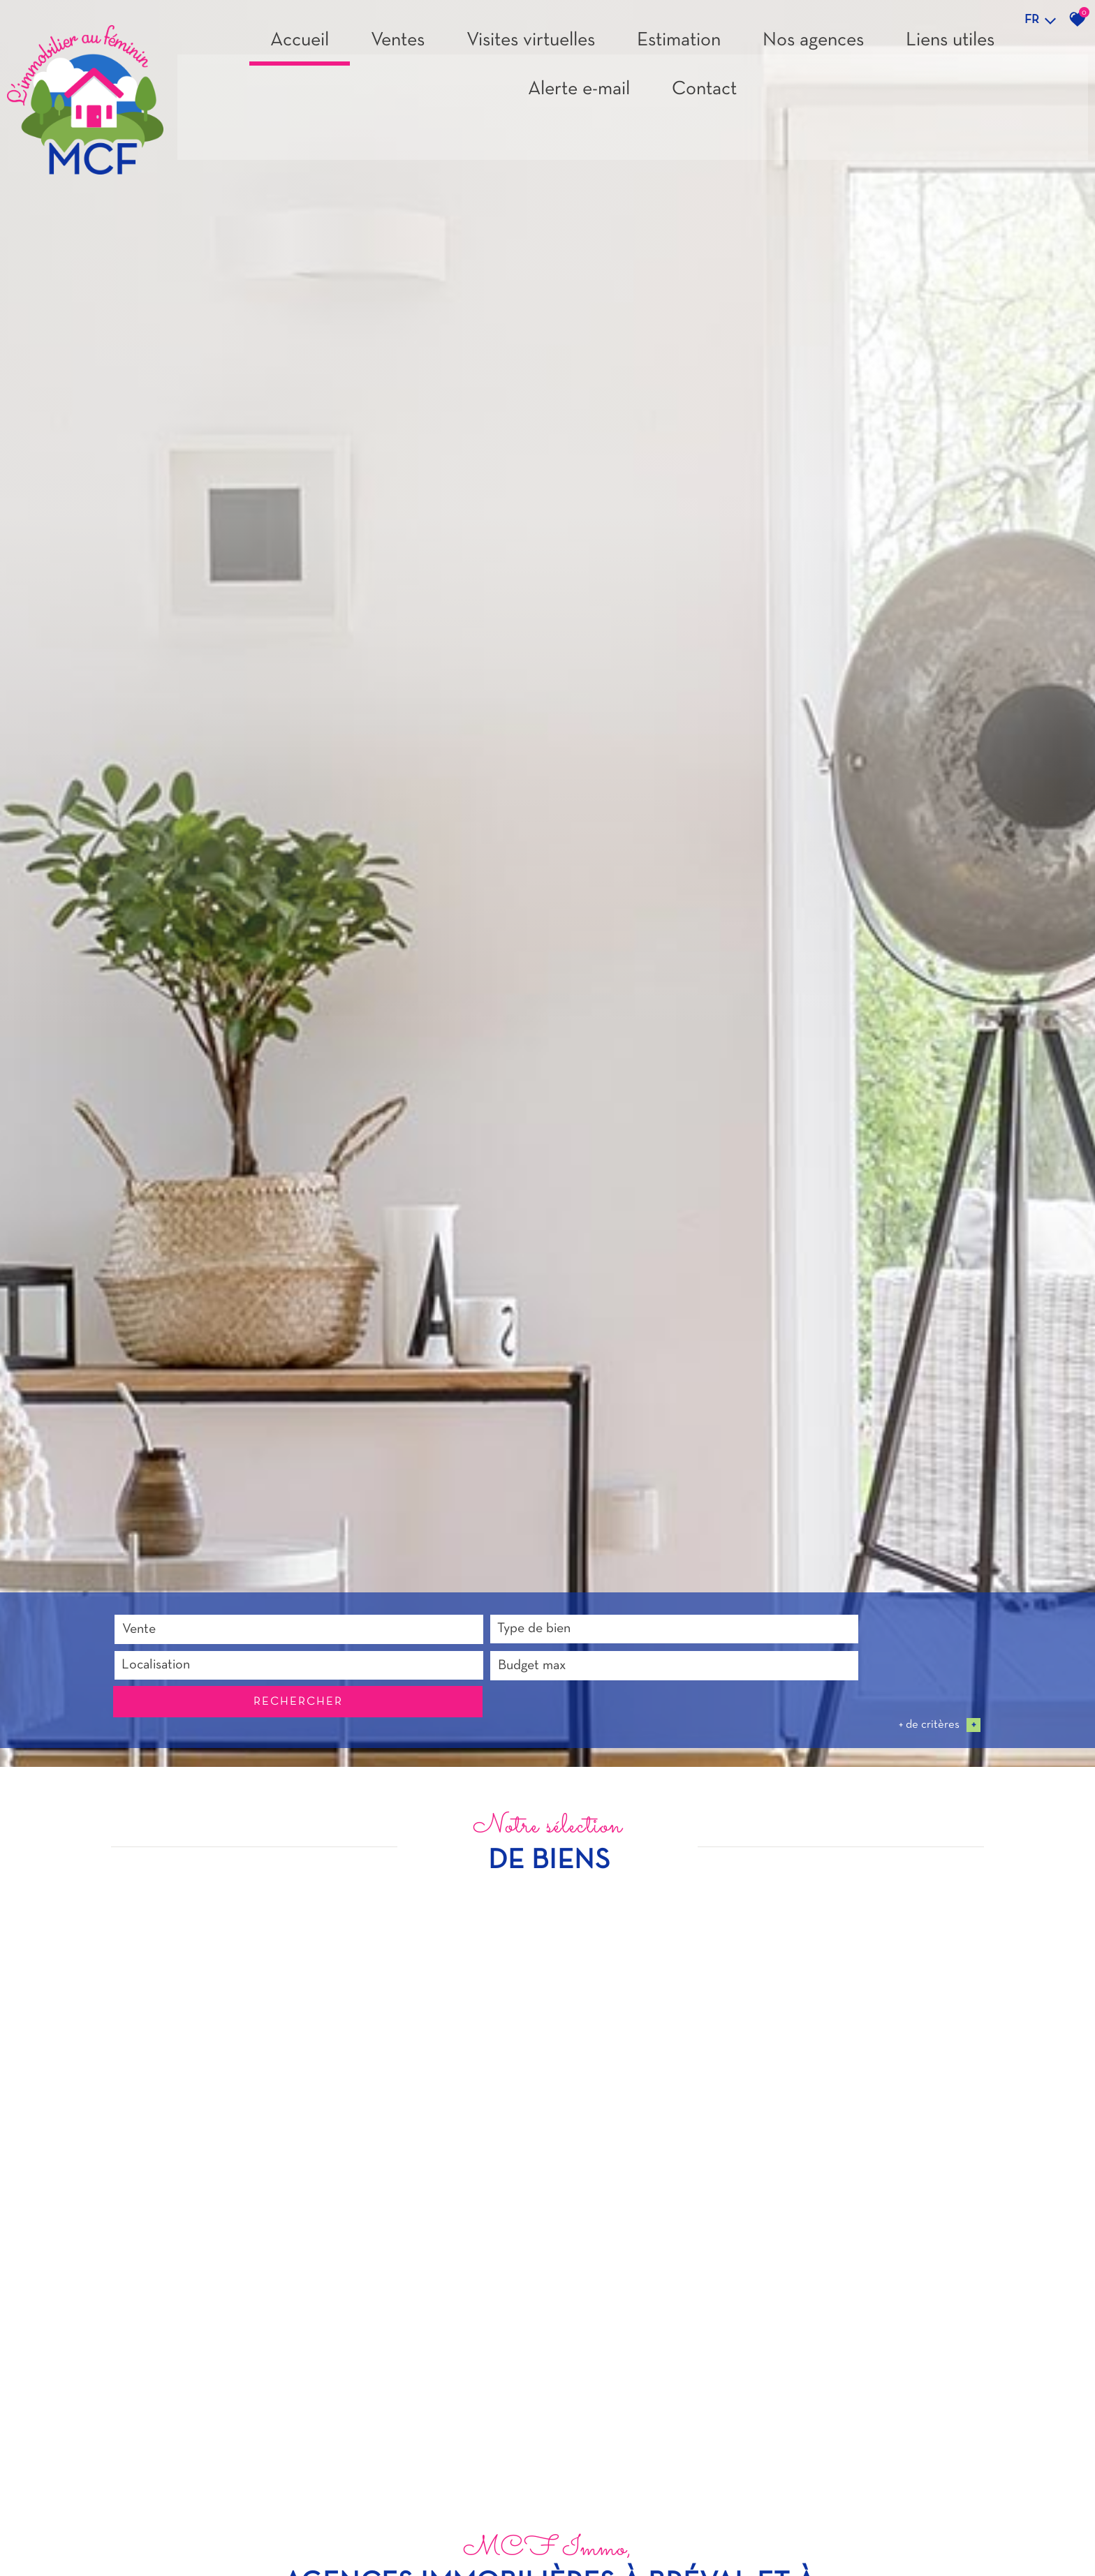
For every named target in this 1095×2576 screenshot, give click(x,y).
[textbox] (383, 2530)
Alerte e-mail (579, 95)
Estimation (679, 46)
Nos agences (813, 46)
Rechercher (911, 2530)
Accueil (299, 46)
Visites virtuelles (530, 46)
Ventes (398, 46)
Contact (704, 95)
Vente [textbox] (138, 2530)
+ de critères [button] (939, 2554)
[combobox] (202, 2530)
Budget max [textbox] (701, 2530)
